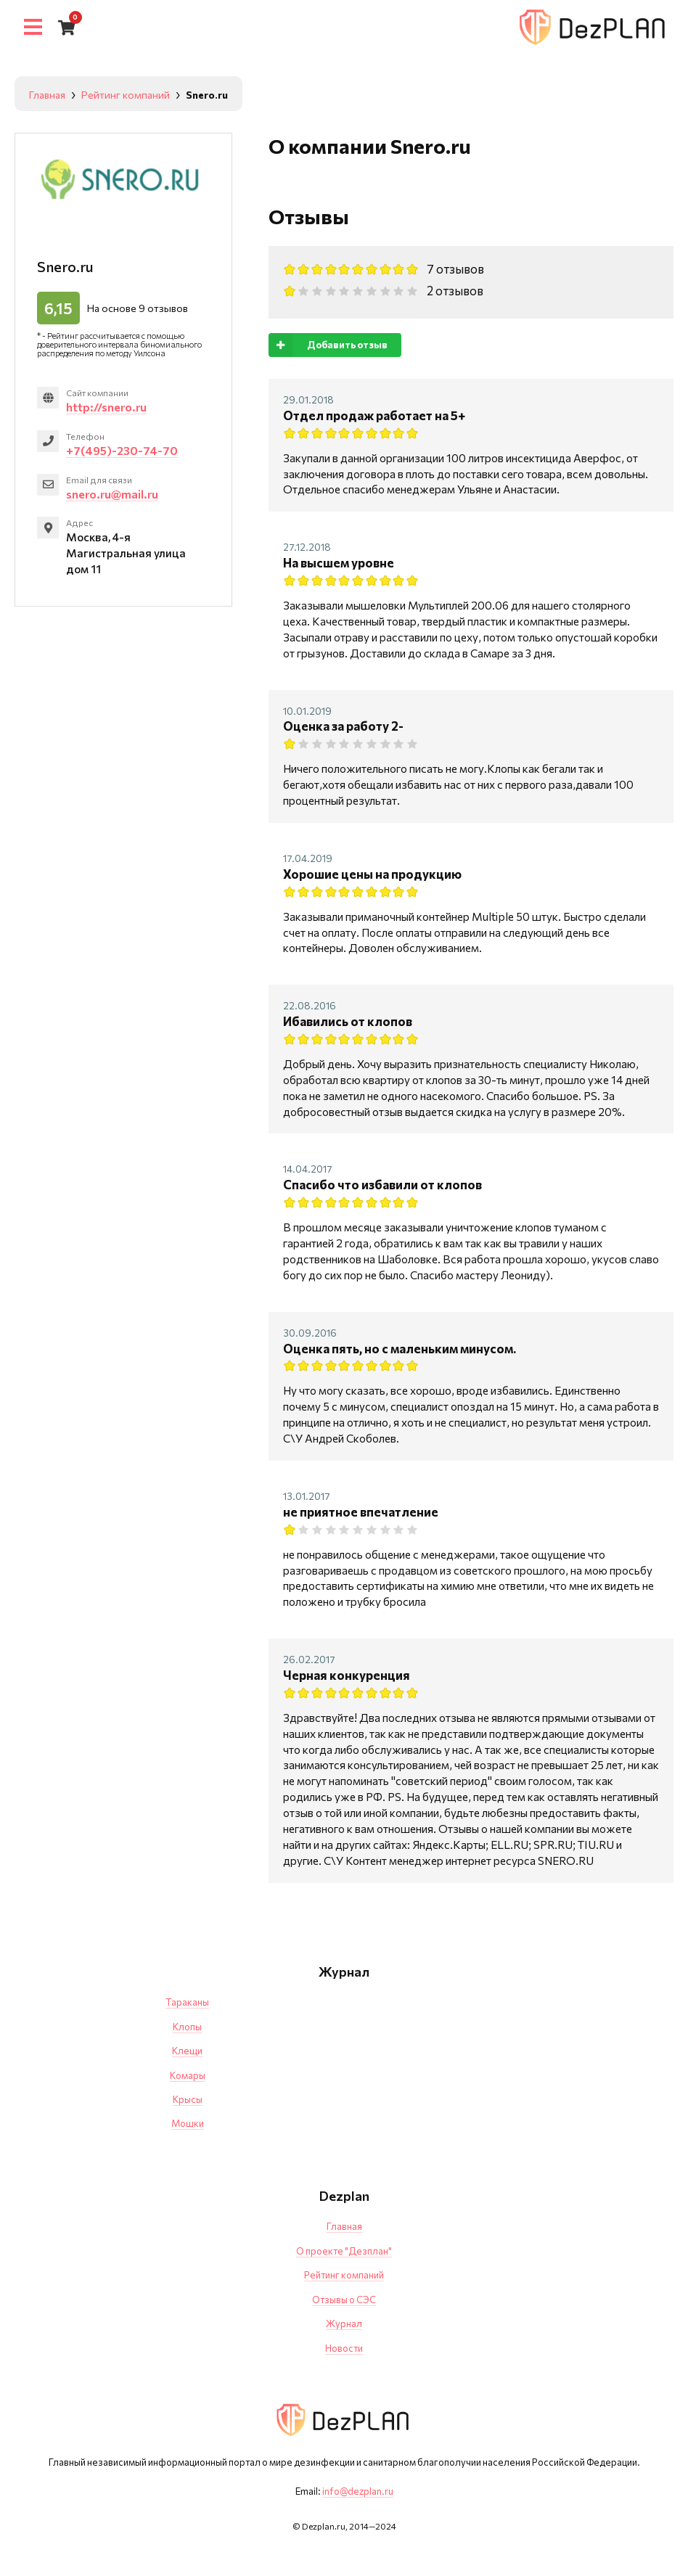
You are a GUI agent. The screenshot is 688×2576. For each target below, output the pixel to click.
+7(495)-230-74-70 (122, 450)
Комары (187, 2075)
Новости (344, 2348)
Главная (344, 2226)
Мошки (187, 2123)
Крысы (187, 2099)
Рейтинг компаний (344, 2275)
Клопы (187, 2027)
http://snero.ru (106, 407)
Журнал (344, 2323)
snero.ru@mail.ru (112, 494)
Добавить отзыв (328, 345)
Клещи (187, 2050)
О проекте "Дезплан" (344, 2251)
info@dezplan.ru (357, 2491)
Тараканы (187, 2002)
